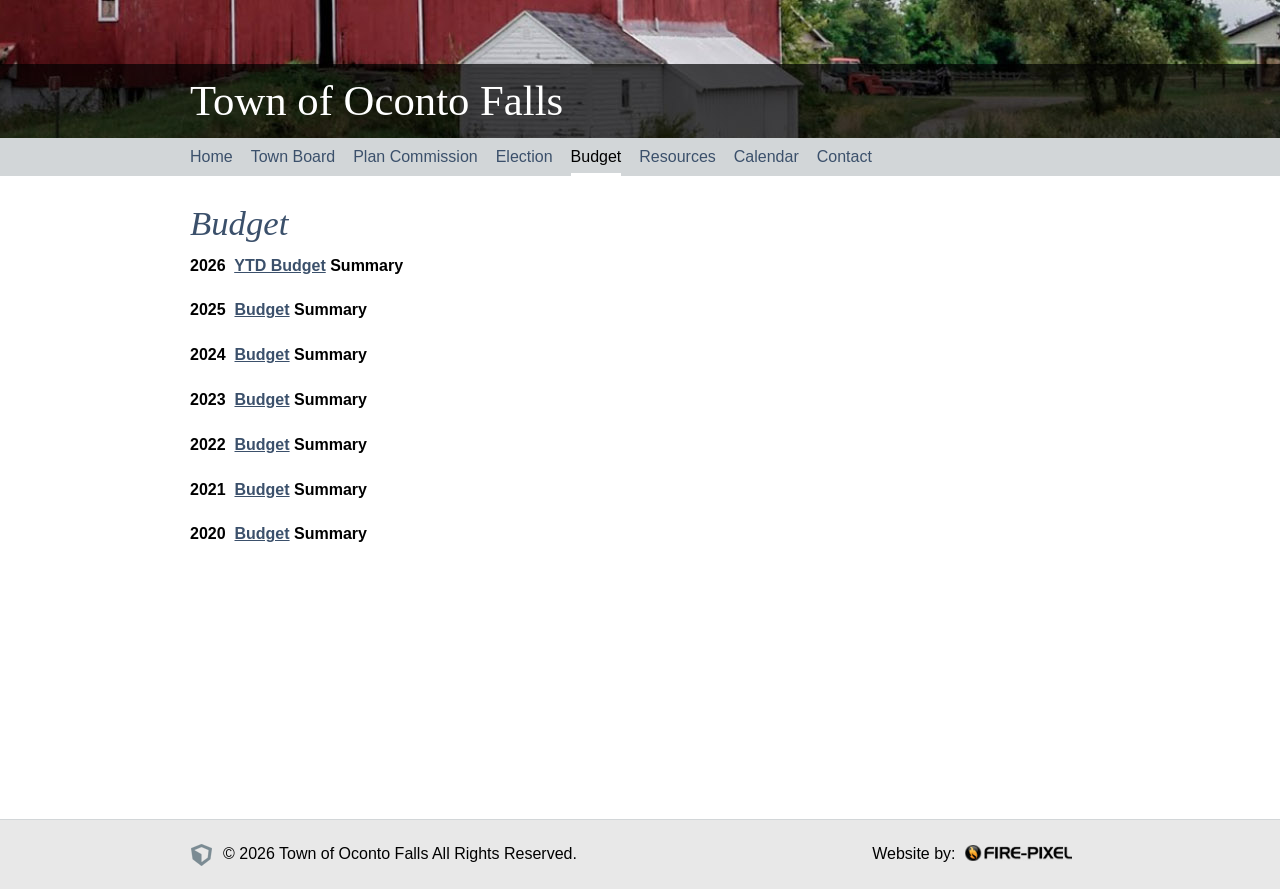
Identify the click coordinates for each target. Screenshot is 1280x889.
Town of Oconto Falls (376, 100)
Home (211, 156)
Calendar (766, 156)
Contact (844, 156)
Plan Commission (415, 156)
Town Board (293, 156)
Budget (596, 156)
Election (524, 156)
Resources (677, 156)
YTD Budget (280, 265)
